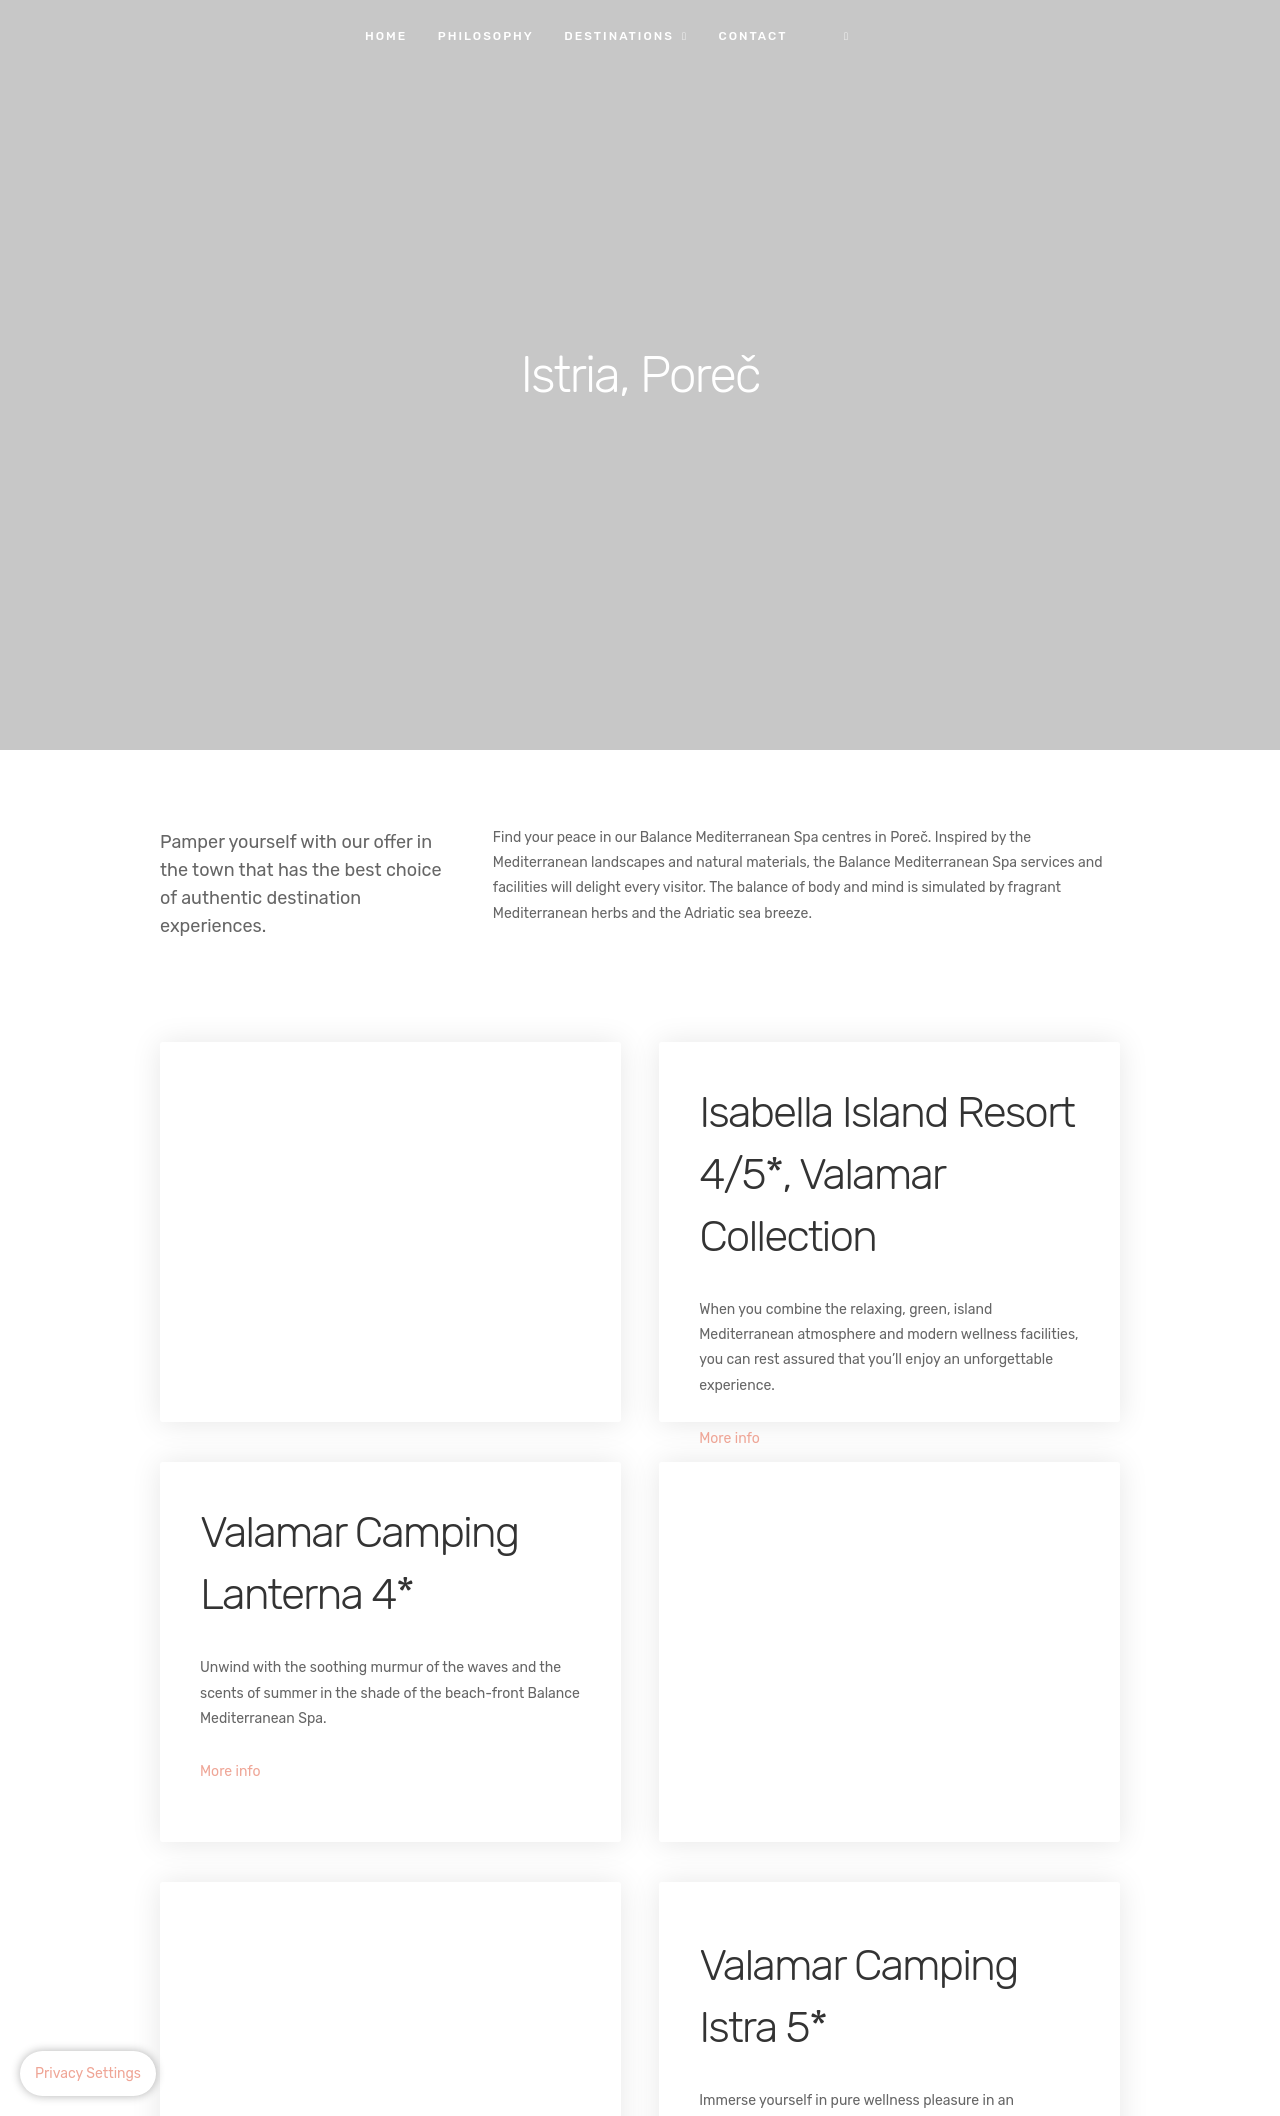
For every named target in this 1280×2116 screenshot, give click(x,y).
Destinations (619, 36)
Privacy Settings (88, 2073)
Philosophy (486, 36)
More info (729, 1438)
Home (386, 36)
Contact (752, 36)
